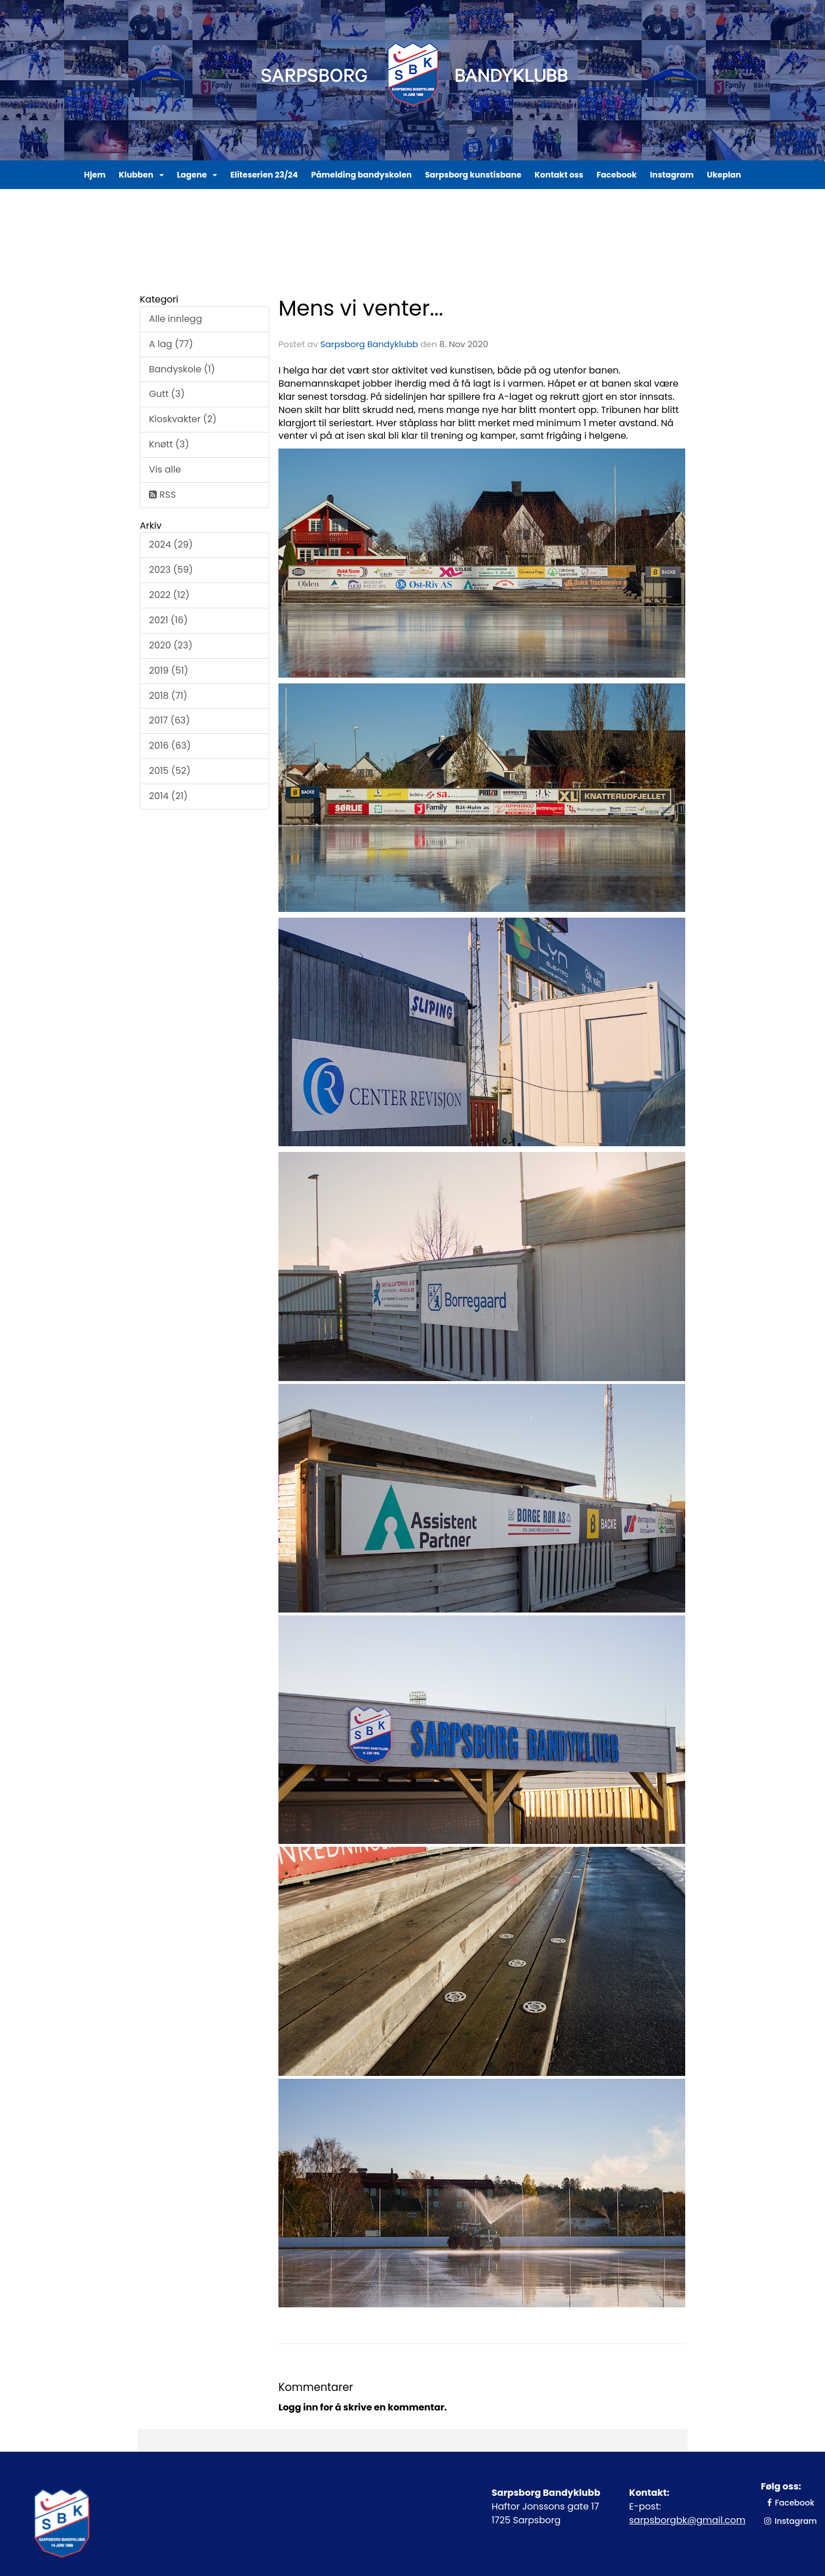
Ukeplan (724, 174)
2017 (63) (169, 720)
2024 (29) (171, 544)
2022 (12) (169, 594)
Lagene (197, 174)
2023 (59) (171, 569)
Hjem (95, 174)
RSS (162, 494)
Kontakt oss (559, 174)
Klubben (141, 174)
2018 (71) (168, 695)
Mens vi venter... (360, 308)
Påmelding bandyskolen (361, 174)
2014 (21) (168, 796)
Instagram (671, 174)
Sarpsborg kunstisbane (473, 174)
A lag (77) (171, 344)
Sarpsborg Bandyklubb (369, 344)
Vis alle (165, 469)
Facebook (616, 174)
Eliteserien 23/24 (264, 174)
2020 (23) (170, 645)
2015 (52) (169, 770)
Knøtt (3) (169, 444)
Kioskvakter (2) (183, 419)
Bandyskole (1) (182, 369)
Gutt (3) (167, 393)
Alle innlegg (175, 318)
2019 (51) (168, 670)
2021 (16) (168, 620)
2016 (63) (170, 745)
